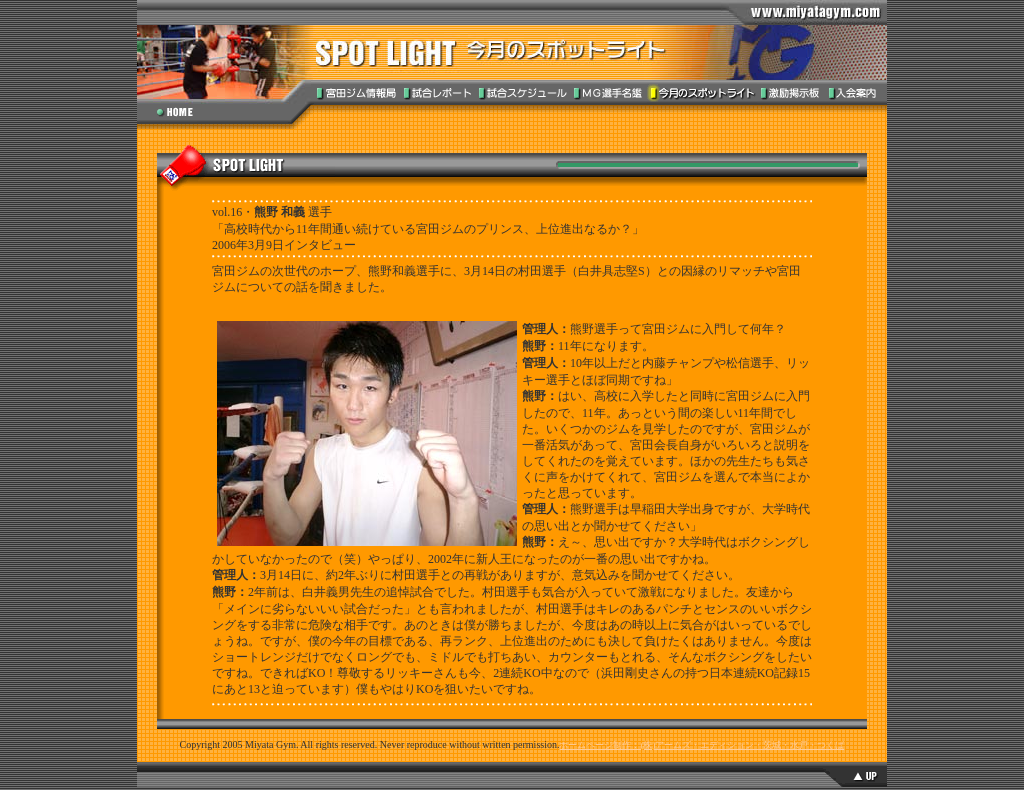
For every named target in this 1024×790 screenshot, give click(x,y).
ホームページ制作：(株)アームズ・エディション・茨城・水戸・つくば (701, 745)
